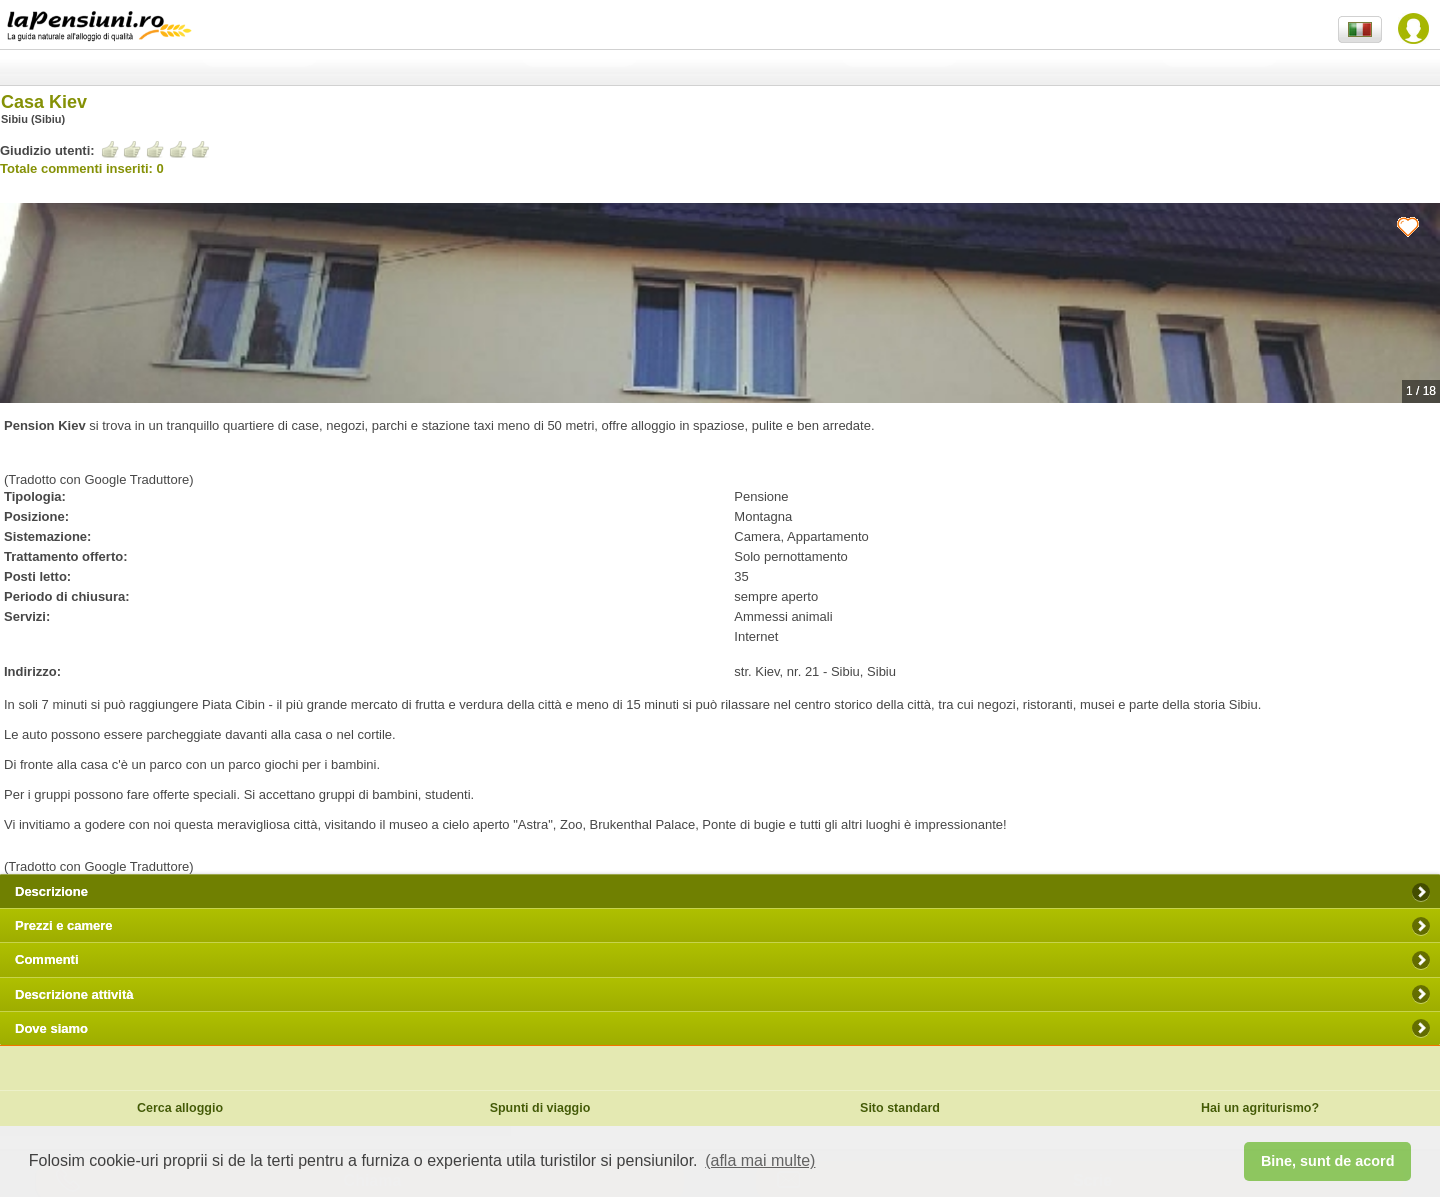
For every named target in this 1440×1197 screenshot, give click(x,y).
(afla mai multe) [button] (760, 1160)
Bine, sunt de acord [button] (1328, 1161)
